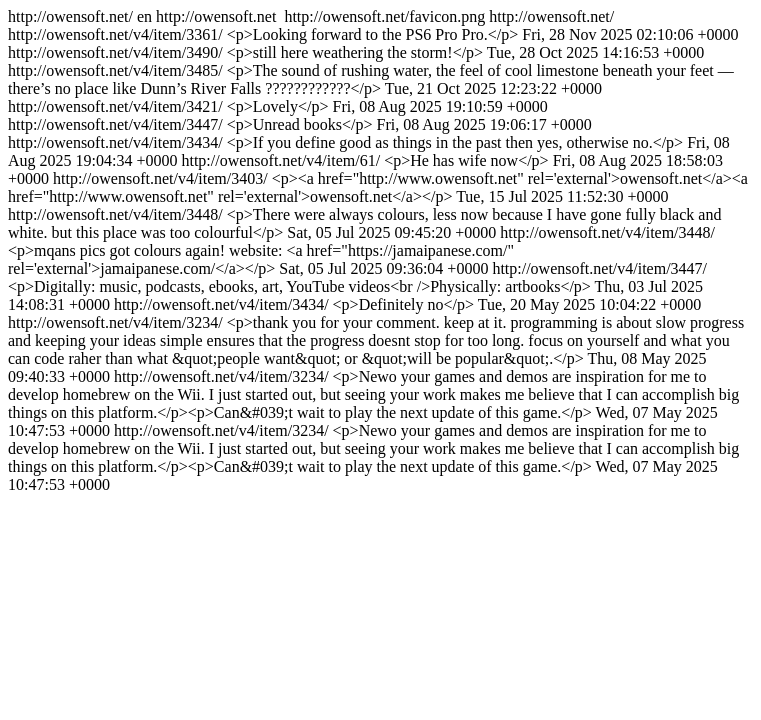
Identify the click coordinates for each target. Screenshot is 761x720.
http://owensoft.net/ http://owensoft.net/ (378, 250)
